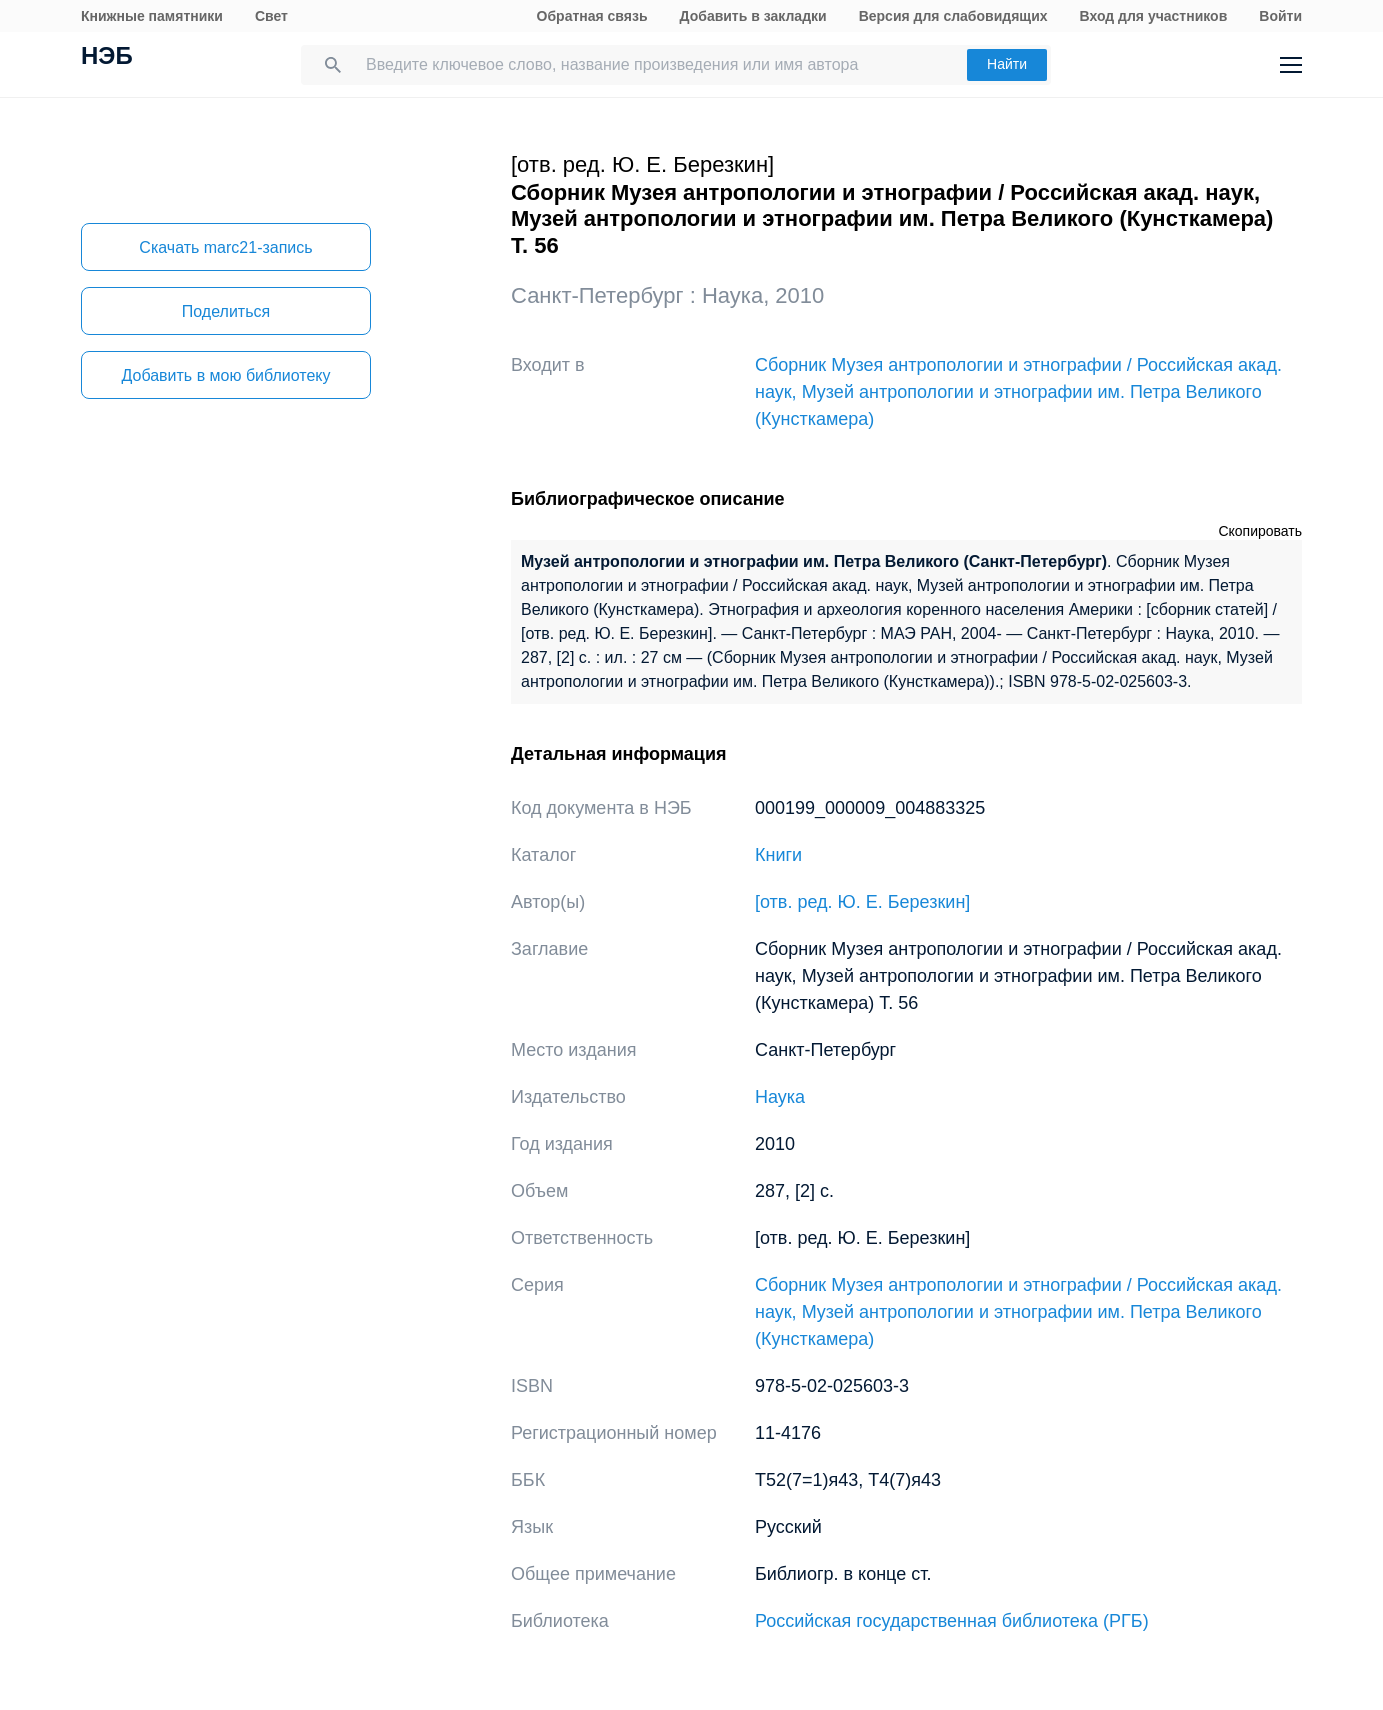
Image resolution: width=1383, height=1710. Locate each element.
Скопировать (1260, 531)
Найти (1007, 64)
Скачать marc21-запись (225, 247)
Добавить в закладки (753, 16)
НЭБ (107, 58)
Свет (271, 16)
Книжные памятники (152, 16)
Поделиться (226, 311)
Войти (1280, 16)
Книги (778, 855)
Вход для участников (1154, 16)
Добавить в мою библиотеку (225, 375)
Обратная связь (592, 16)
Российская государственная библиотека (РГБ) (952, 1621)
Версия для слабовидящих (953, 16)
